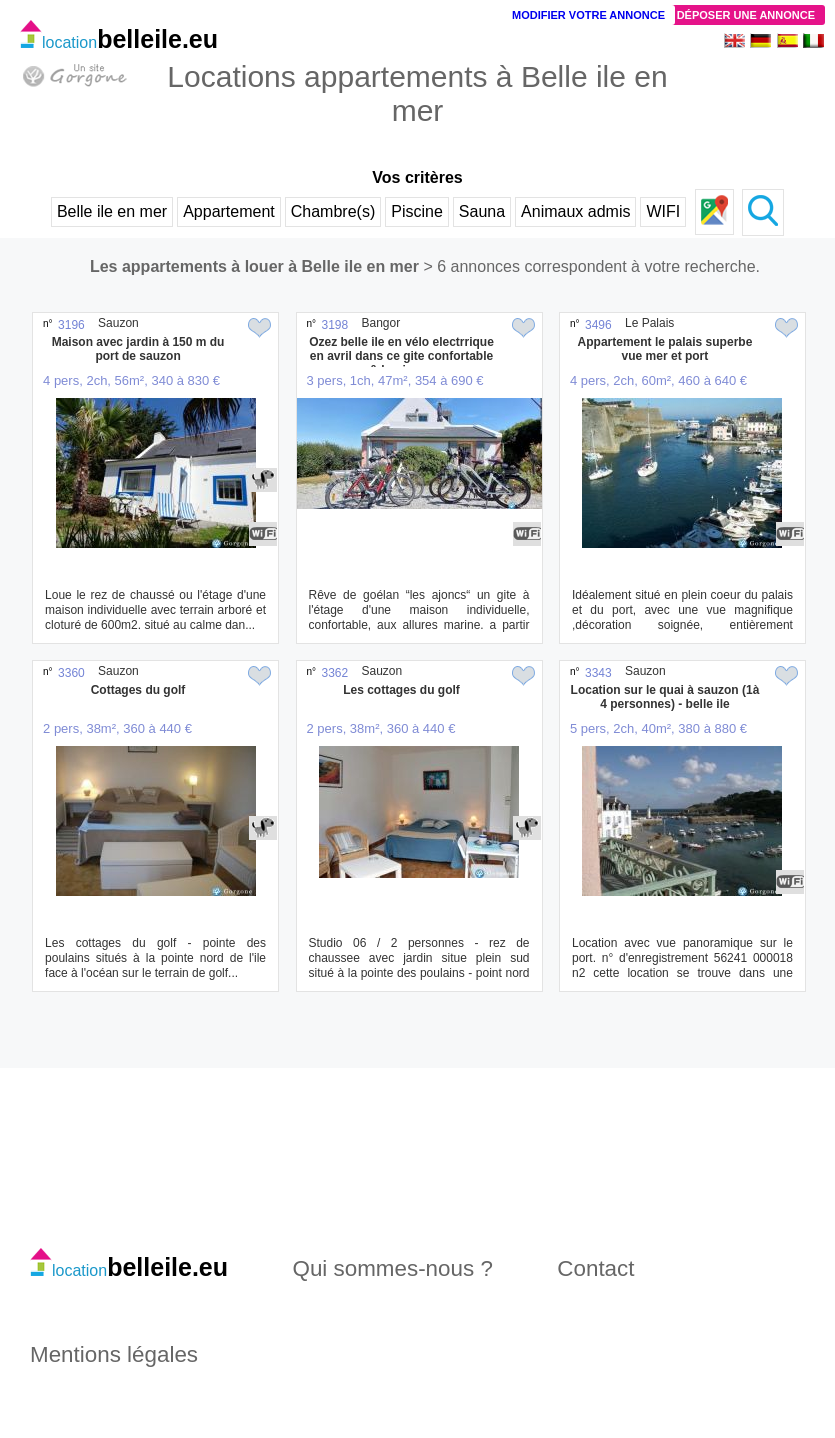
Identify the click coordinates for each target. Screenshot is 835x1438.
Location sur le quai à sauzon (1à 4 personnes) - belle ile (665, 697)
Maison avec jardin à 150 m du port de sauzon (138, 349)
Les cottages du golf (401, 690)
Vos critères (417, 177)
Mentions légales (114, 1354)
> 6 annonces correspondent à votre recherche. (591, 266)
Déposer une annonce (746, 15)
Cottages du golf (138, 690)
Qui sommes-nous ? (393, 1268)
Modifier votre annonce (588, 15)
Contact (595, 1268)
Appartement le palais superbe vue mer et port (665, 349)
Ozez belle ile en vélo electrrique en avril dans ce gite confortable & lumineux (401, 356)
